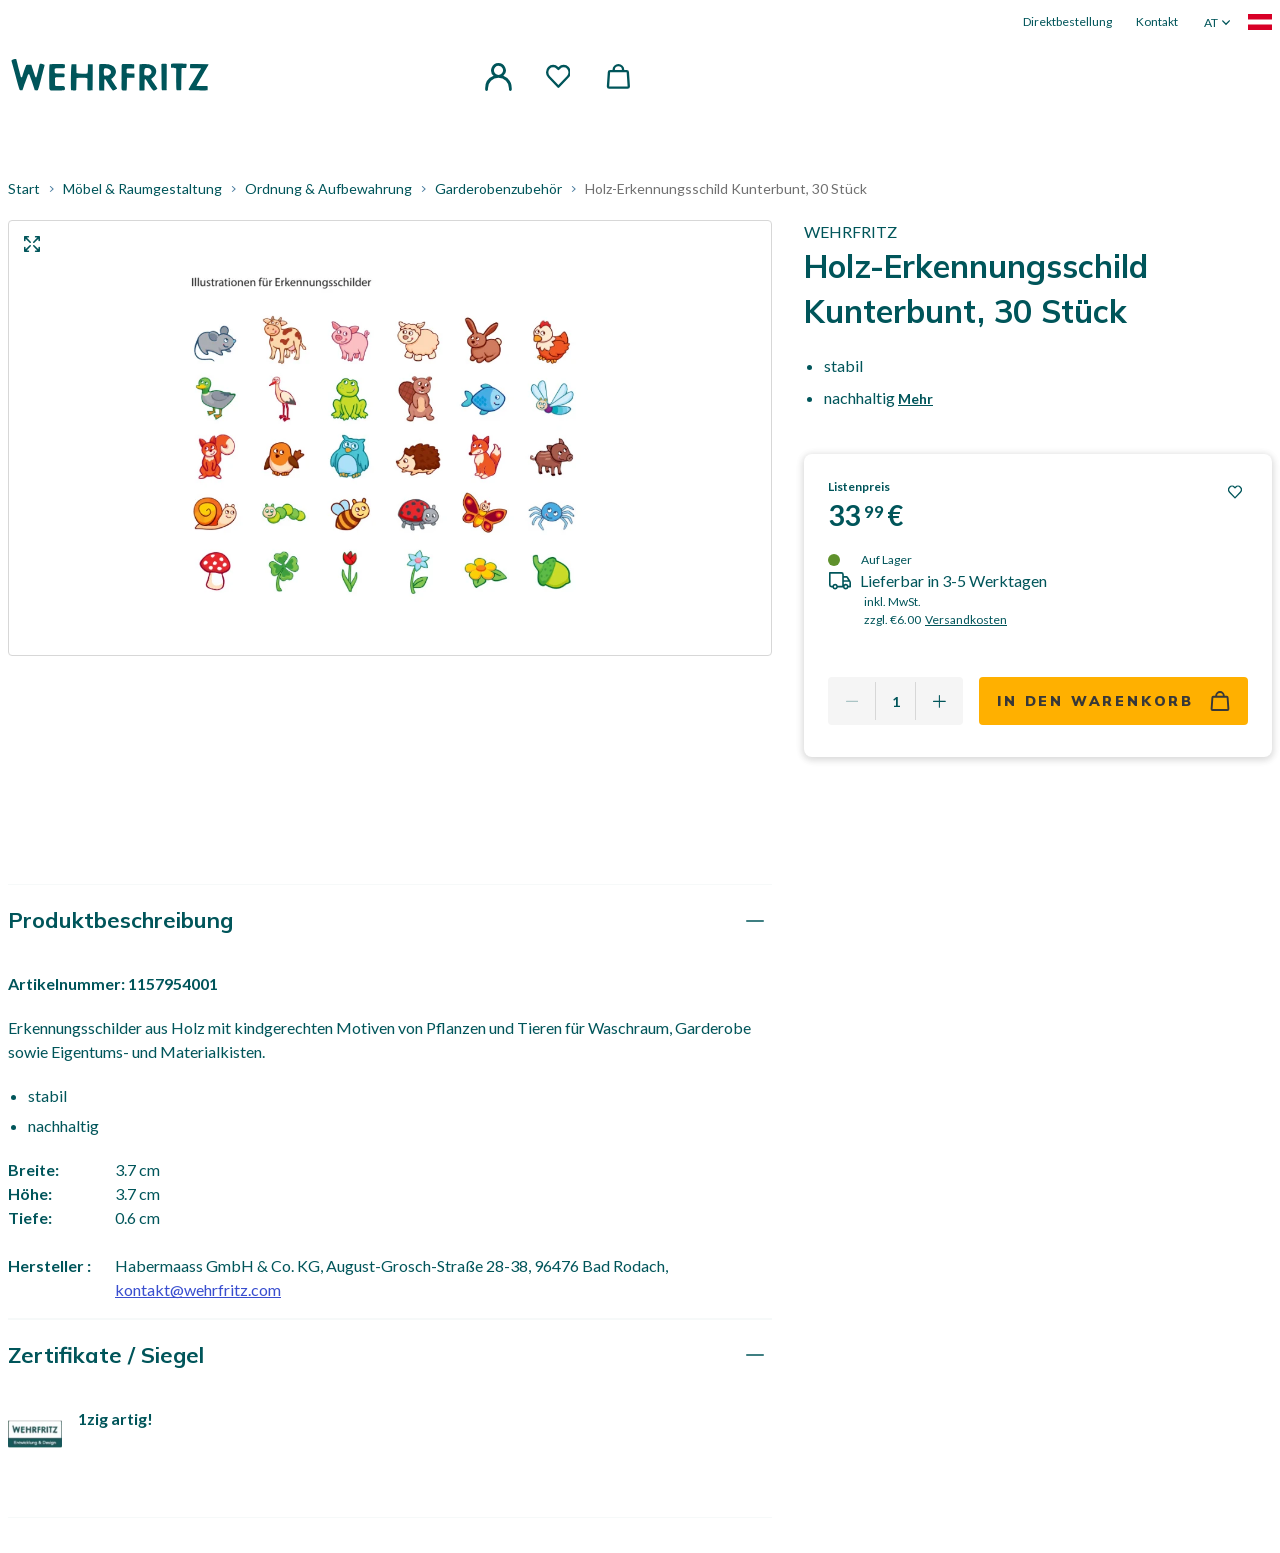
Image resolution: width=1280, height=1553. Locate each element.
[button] (498, 74)
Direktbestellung (1067, 21)
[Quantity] (895, 709)
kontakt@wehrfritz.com (198, 1297)
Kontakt (1157, 21)
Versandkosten (966, 627)
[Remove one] (852, 709)
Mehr (915, 406)
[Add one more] (939, 709)
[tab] (390, 928)
